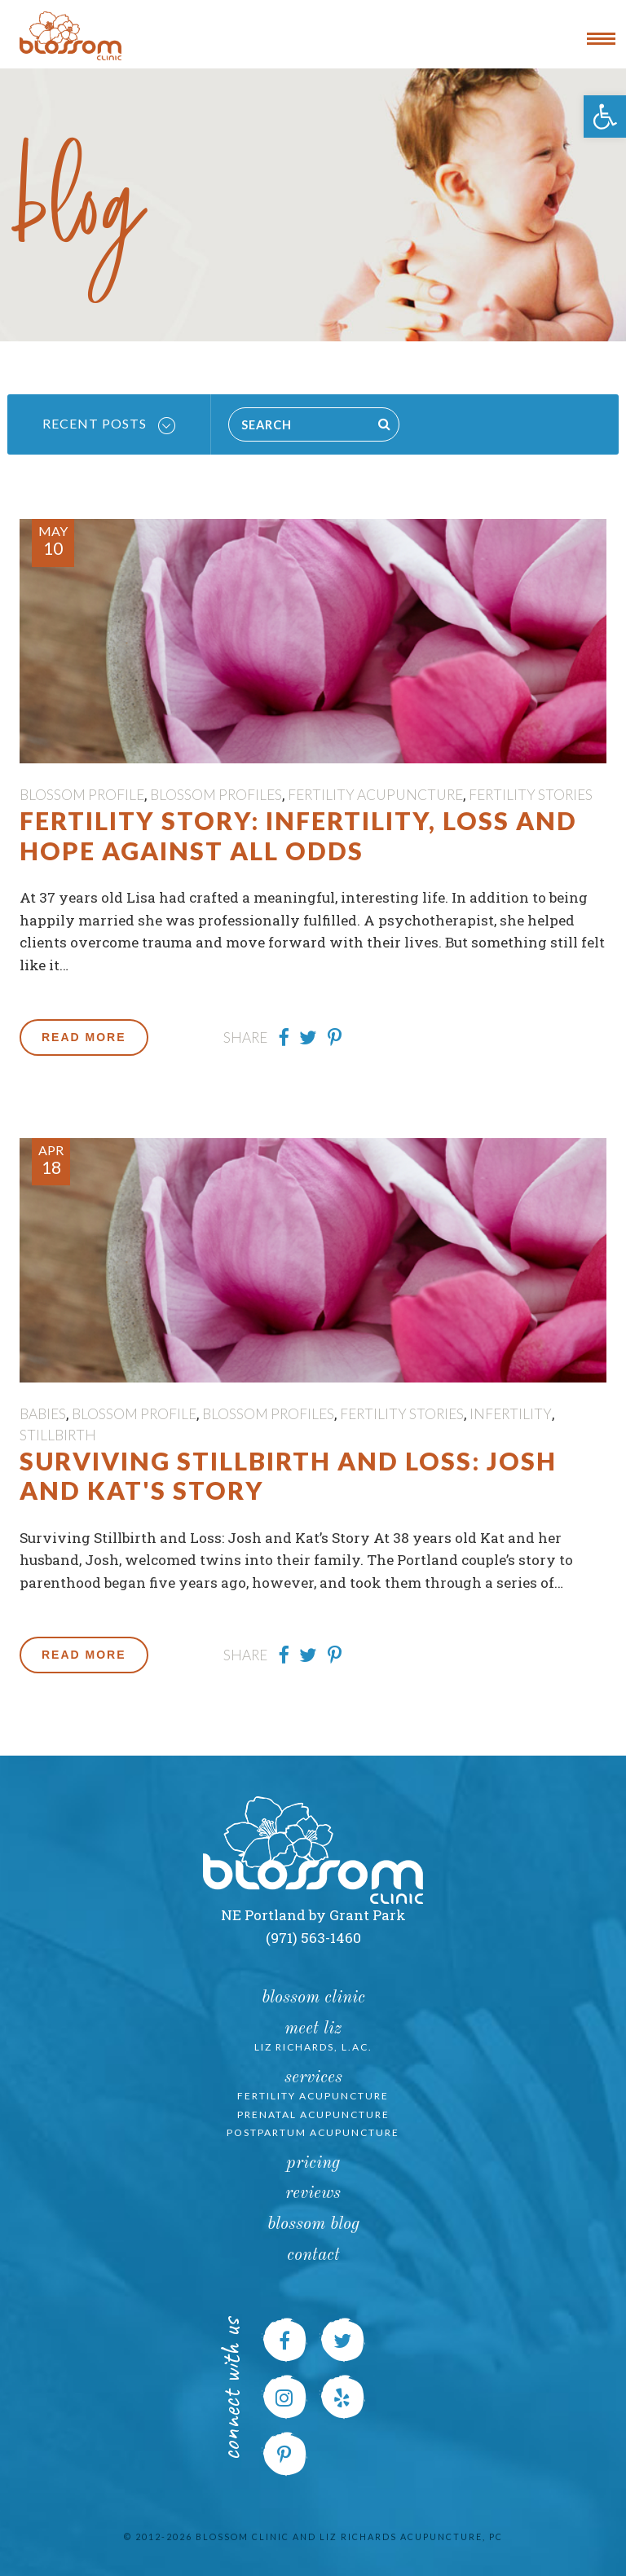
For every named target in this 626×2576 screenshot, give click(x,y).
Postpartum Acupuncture (313, 2132)
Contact (313, 2255)
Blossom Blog (313, 2224)
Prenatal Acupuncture (313, 2114)
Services (313, 2077)
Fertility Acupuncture (375, 794)
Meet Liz (313, 2029)
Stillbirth (58, 1435)
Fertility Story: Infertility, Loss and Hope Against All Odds (298, 835)
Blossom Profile (82, 794)
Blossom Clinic (313, 1998)
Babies (43, 1413)
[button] (605, 116)
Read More (84, 1037)
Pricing (313, 2163)
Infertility (511, 1413)
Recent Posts (108, 424)
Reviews (313, 2193)
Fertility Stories (531, 794)
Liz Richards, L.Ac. (313, 2047)
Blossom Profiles (216, 794)
